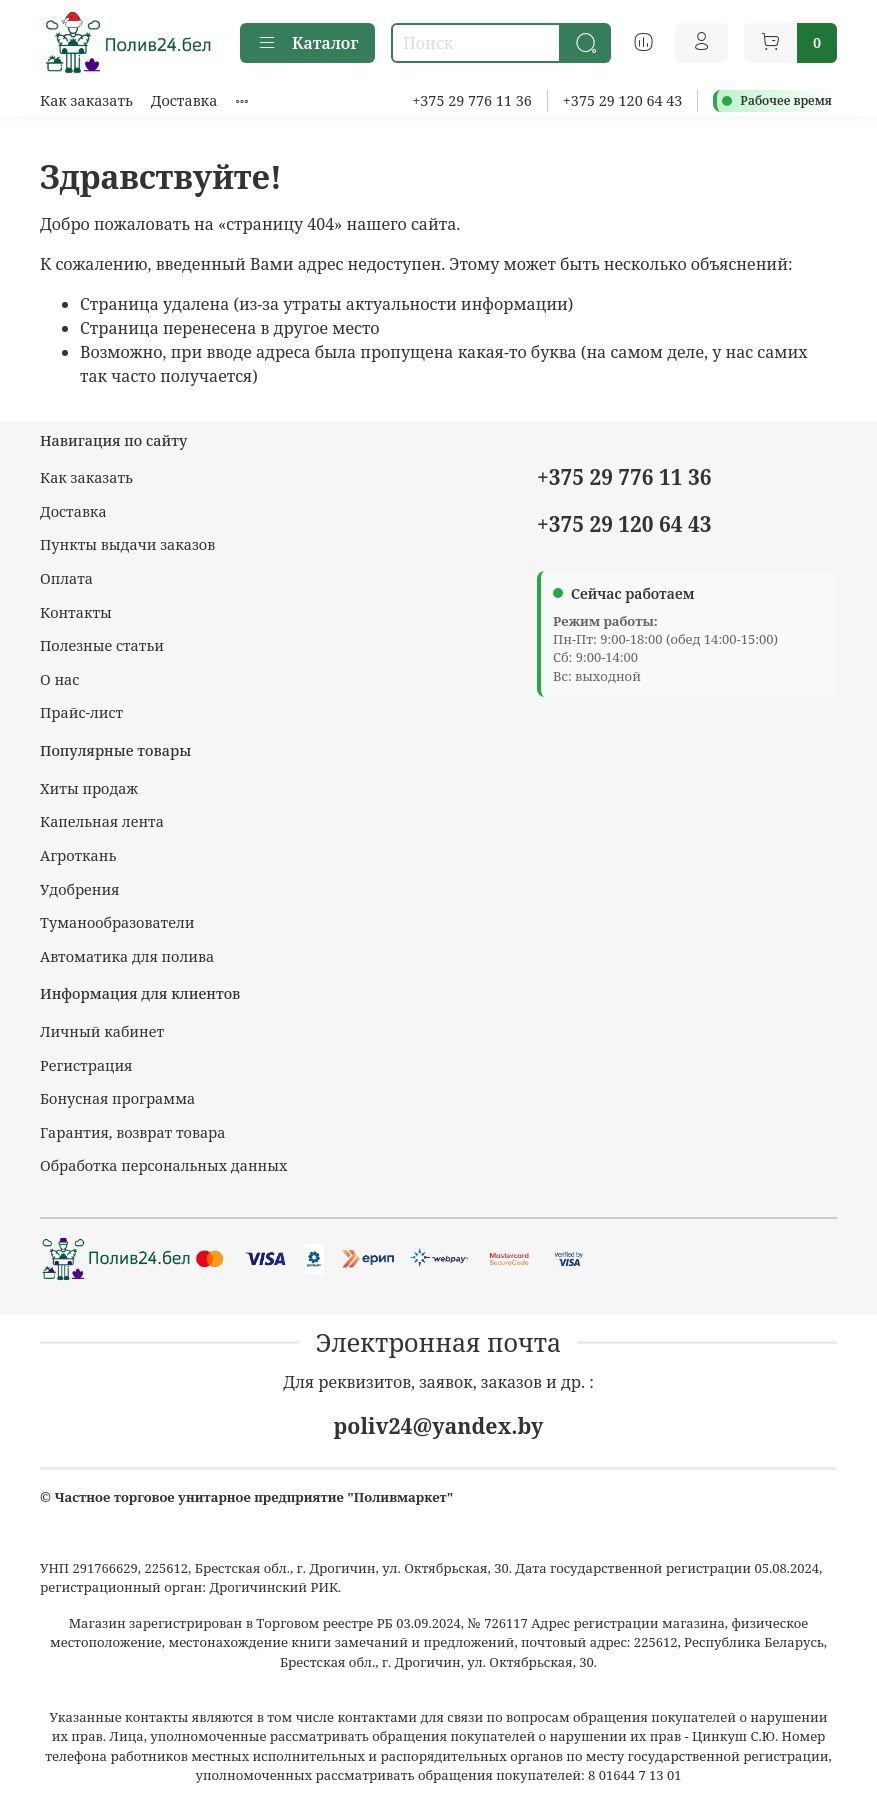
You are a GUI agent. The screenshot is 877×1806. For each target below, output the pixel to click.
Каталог (307, 43)
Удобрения (79, 889)
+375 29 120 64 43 (623, 100)
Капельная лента (102, 821)
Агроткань (78, 855)
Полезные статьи (102, 645)
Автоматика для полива (127, 956)
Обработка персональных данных (163, 1165)
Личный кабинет (102, 1031)
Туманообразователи (117, 922)
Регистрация (86, 1065)
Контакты (76, 612)
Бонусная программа (117, 1098)
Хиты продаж (89, 788)
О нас (59, 679)
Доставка (184, 100)
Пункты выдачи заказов (127, 544)
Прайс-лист (81, 712)
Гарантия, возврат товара (132, 1132)
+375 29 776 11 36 (472, 100)
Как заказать (86, 100)
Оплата (66, 578)
